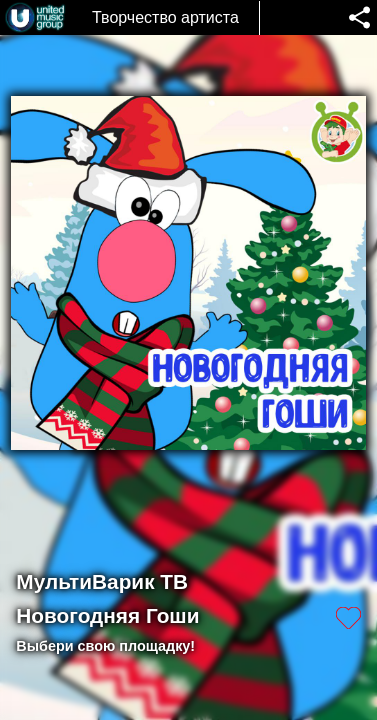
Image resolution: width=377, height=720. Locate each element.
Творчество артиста (165, 17)
